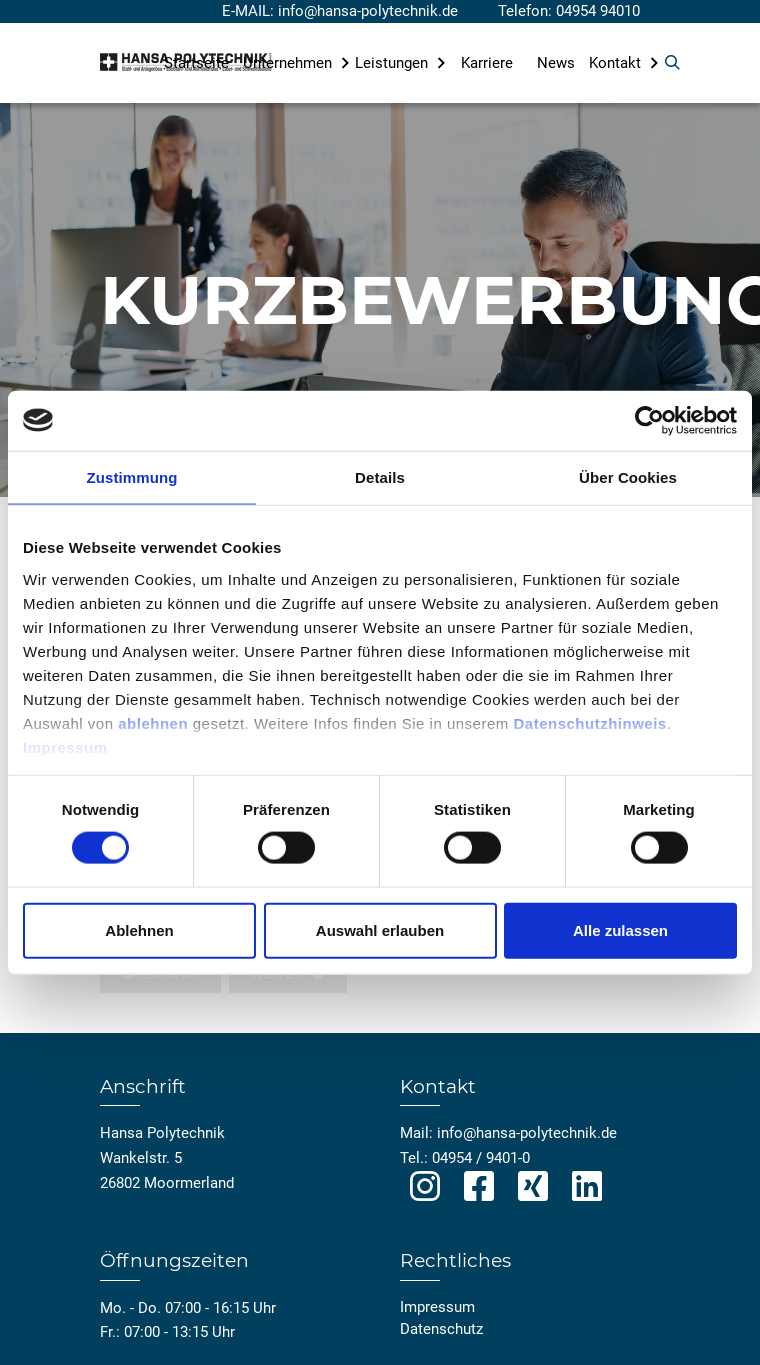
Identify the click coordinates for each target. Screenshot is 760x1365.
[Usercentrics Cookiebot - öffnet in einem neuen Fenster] (649, 420)
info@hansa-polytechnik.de (527, 1133)
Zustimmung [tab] (132, 476)
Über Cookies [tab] (628, 476)
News (556, 63)
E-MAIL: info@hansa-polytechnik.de (340, 11)
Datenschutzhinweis (589, 722)
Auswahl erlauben (380, 929)
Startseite (196, 63)
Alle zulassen (620, 929)
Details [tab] (380, 476)
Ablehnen (139, 929)
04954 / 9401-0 (481, 1158)
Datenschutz (441, 1329)
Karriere (487, 63)
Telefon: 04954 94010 (569, 11)
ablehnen (153, 722)
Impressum (65, 746)
